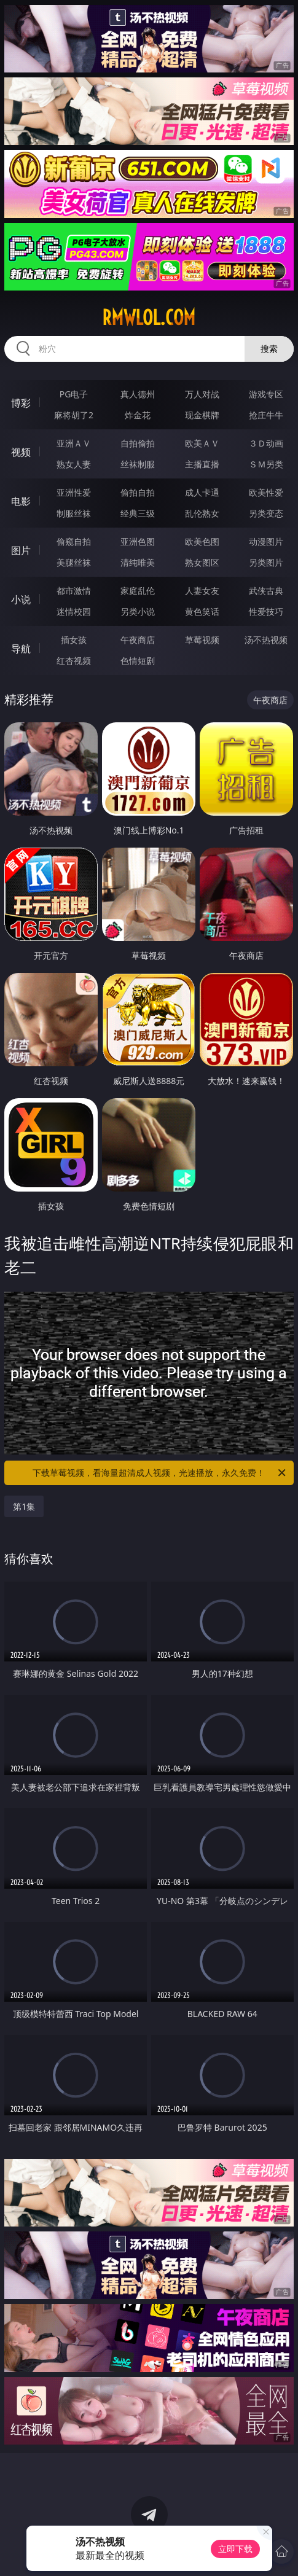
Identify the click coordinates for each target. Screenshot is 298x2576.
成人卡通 (202, 492)
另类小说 (137, 611)
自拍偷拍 (137, 443)
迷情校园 (74, 611)
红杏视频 (74, 660)
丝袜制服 (137, 464)
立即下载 (235, 2549)
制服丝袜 (74, 513)
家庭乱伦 (137, 590)
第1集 (24, 1506)
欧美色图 (202, 541)
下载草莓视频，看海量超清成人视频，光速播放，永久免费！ (160, 1473)
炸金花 (138, 415)
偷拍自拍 (137, 492)
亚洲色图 (137, 541)
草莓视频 (202, 640)
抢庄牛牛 (266, 415)
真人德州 (137, 394)
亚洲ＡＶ (74, 443)
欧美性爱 (266, 492)
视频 (21, 452)
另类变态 (266, 513)
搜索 (269, 348)
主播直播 (202, 464)
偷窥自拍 (74, 541)
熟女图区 (202, 562)
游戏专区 (266, 394)
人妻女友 (202, 590)
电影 (21, 501)
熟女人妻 (74, 464)
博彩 (21, 403)
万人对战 (202, 394)
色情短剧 (137, 660)
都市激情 (74, 590)
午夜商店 (137, 640)
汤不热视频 (266, 640)
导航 (21, 648)
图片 (21, 550)
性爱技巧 (266, 611)
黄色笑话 (202, 611)
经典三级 (137, 513)
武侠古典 (266, 590)
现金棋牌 (202, 415)
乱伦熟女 (202, 513)
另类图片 (266, 562)
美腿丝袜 (74, 562)
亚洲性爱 (74, 492)
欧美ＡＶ (202, 443)
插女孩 (74, 640)
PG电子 (74, 394)
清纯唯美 (137, 562)
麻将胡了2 (73, 415)
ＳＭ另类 (266, 464)
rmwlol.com (148, 317)
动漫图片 (266, 541)
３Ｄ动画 (266, 443)
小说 (21, 599)
